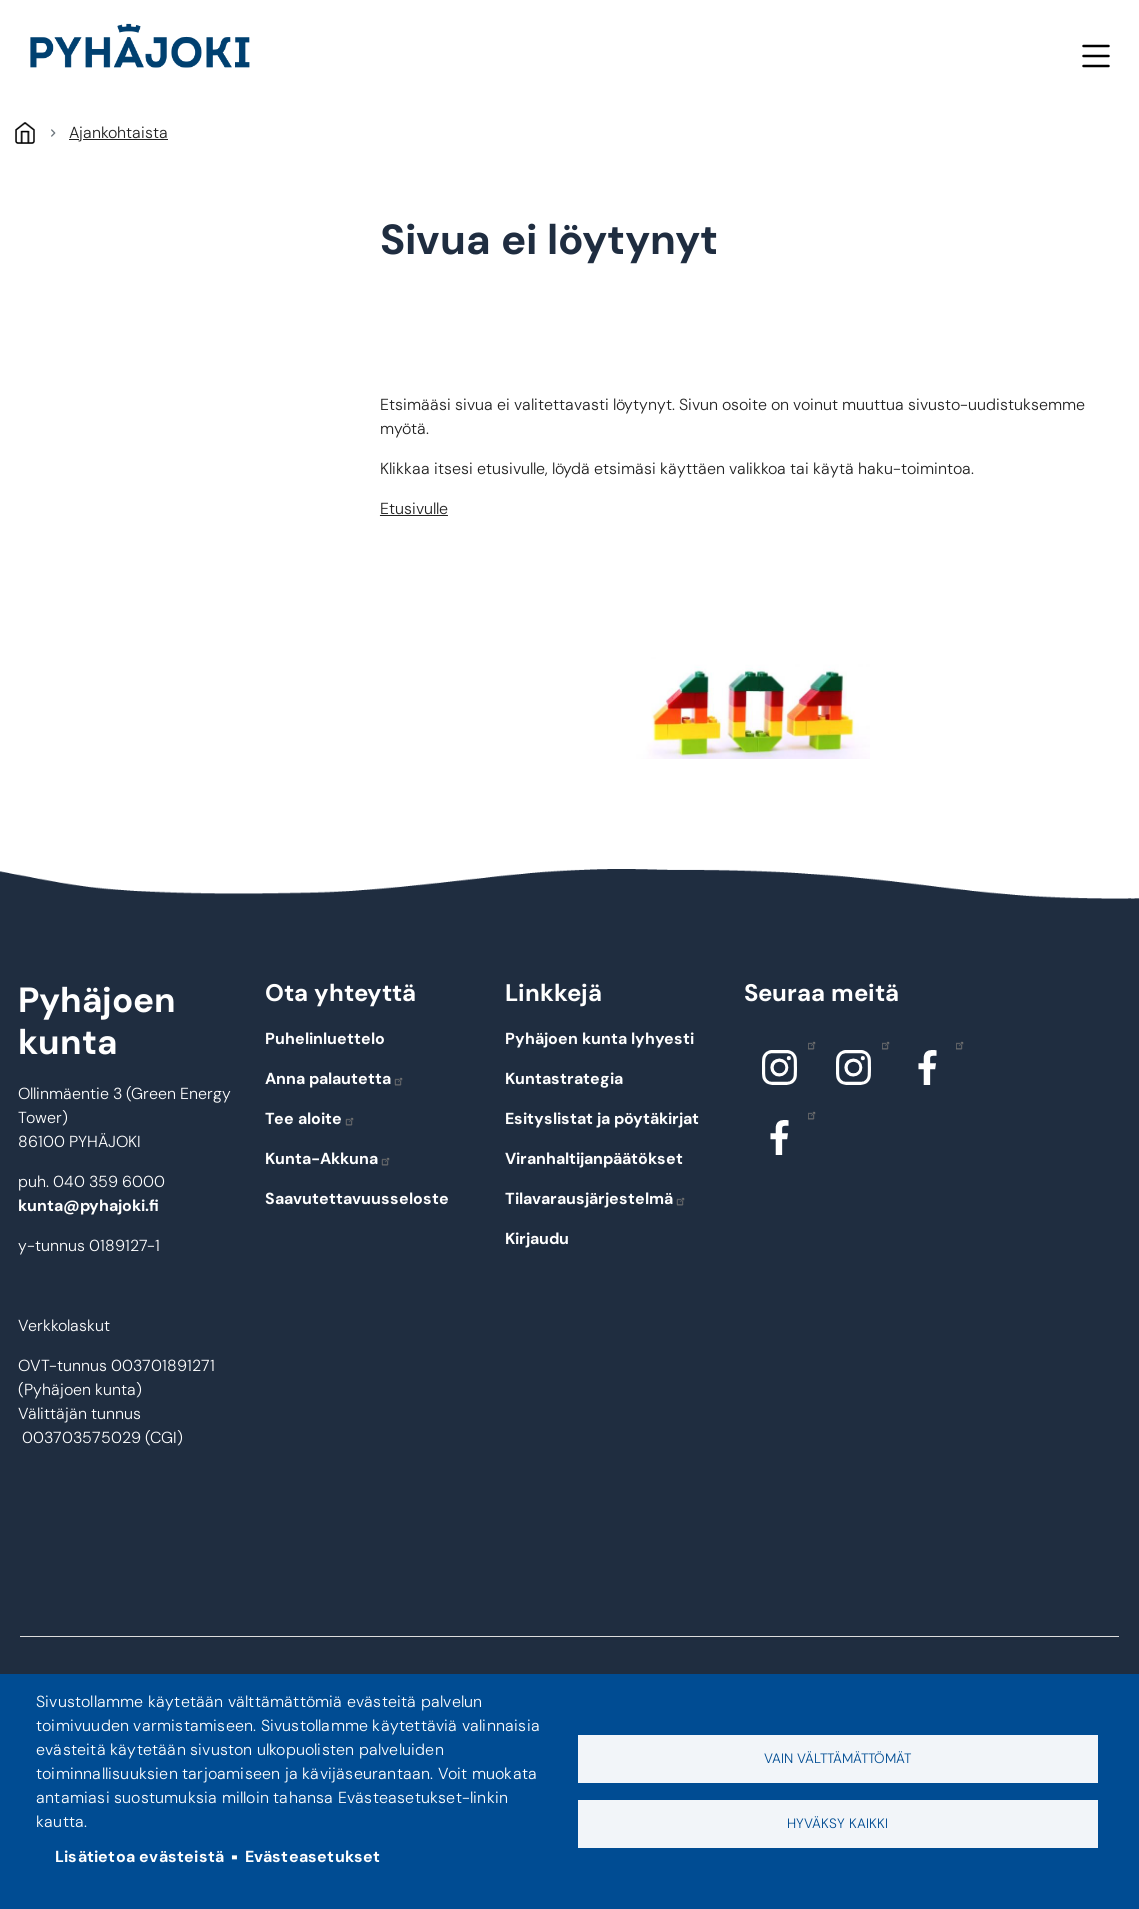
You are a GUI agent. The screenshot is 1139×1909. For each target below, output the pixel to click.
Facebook (954, 1044)
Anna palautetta (335, 1078)
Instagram (806, 1044)
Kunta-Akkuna (328, 1158)
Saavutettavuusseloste (357, 1198)
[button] (753, 708)
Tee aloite (310, 1118)
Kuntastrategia (564, 1078)
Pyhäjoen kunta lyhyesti (599, 1038)
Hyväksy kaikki (837, 1823)
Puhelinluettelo (325, 1038)
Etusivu (24, 132)
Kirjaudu (537, 1238)
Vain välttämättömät (837, 1758)
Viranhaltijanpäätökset (594, 1158)
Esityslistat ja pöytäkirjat (602, 1118)
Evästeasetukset (313, 1856)
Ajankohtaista (118, 132)
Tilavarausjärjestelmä (596, 1198)
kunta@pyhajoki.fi (88, 1205)
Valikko (1095, 55)
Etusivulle (414, 508)
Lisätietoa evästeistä (139, 1856)
